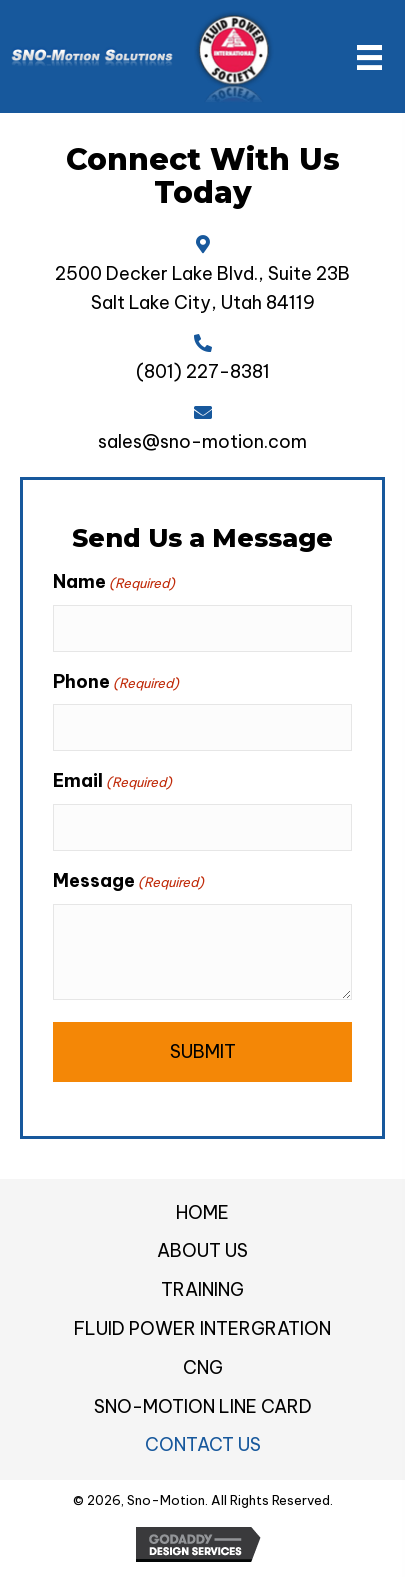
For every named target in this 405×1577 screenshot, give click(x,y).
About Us (202, 1250)
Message (128, 881)
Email (112, 781)
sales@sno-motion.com (202, 441)
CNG (203, 1367)
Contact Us (203, 1444)
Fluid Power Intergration (202, 1328)
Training (202, 1289)
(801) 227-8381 (203, 371)
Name (114, 582)
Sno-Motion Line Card (203, 1406)
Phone (116, 682)
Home (202, 1212)
